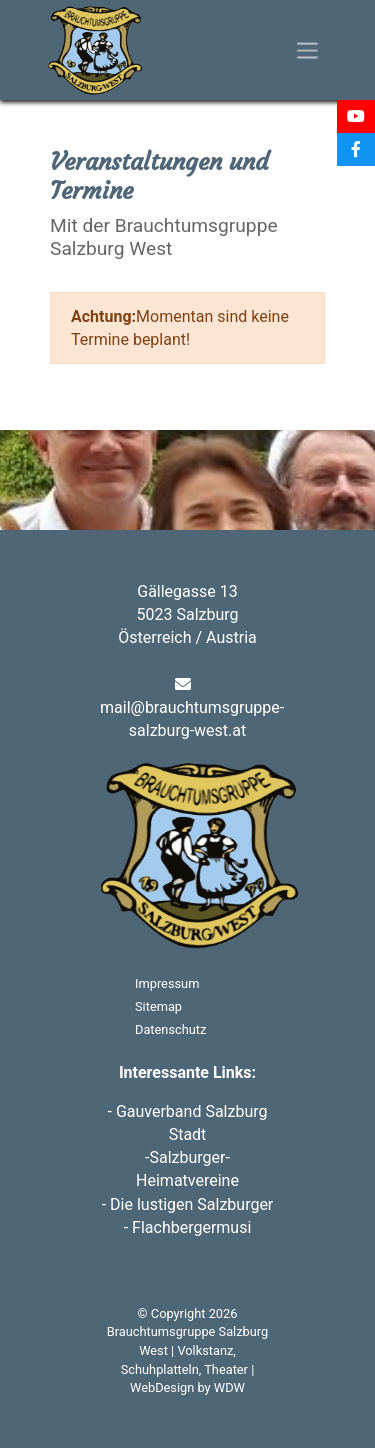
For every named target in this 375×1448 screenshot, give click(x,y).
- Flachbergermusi (188, 1227)
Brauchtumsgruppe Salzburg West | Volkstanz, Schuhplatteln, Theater (187, 1350)
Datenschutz (170, 1029)
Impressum (167, 983)
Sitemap (158, 1006)
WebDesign (162, 1387)
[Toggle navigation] (307, 50)
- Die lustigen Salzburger (188, 1204)
